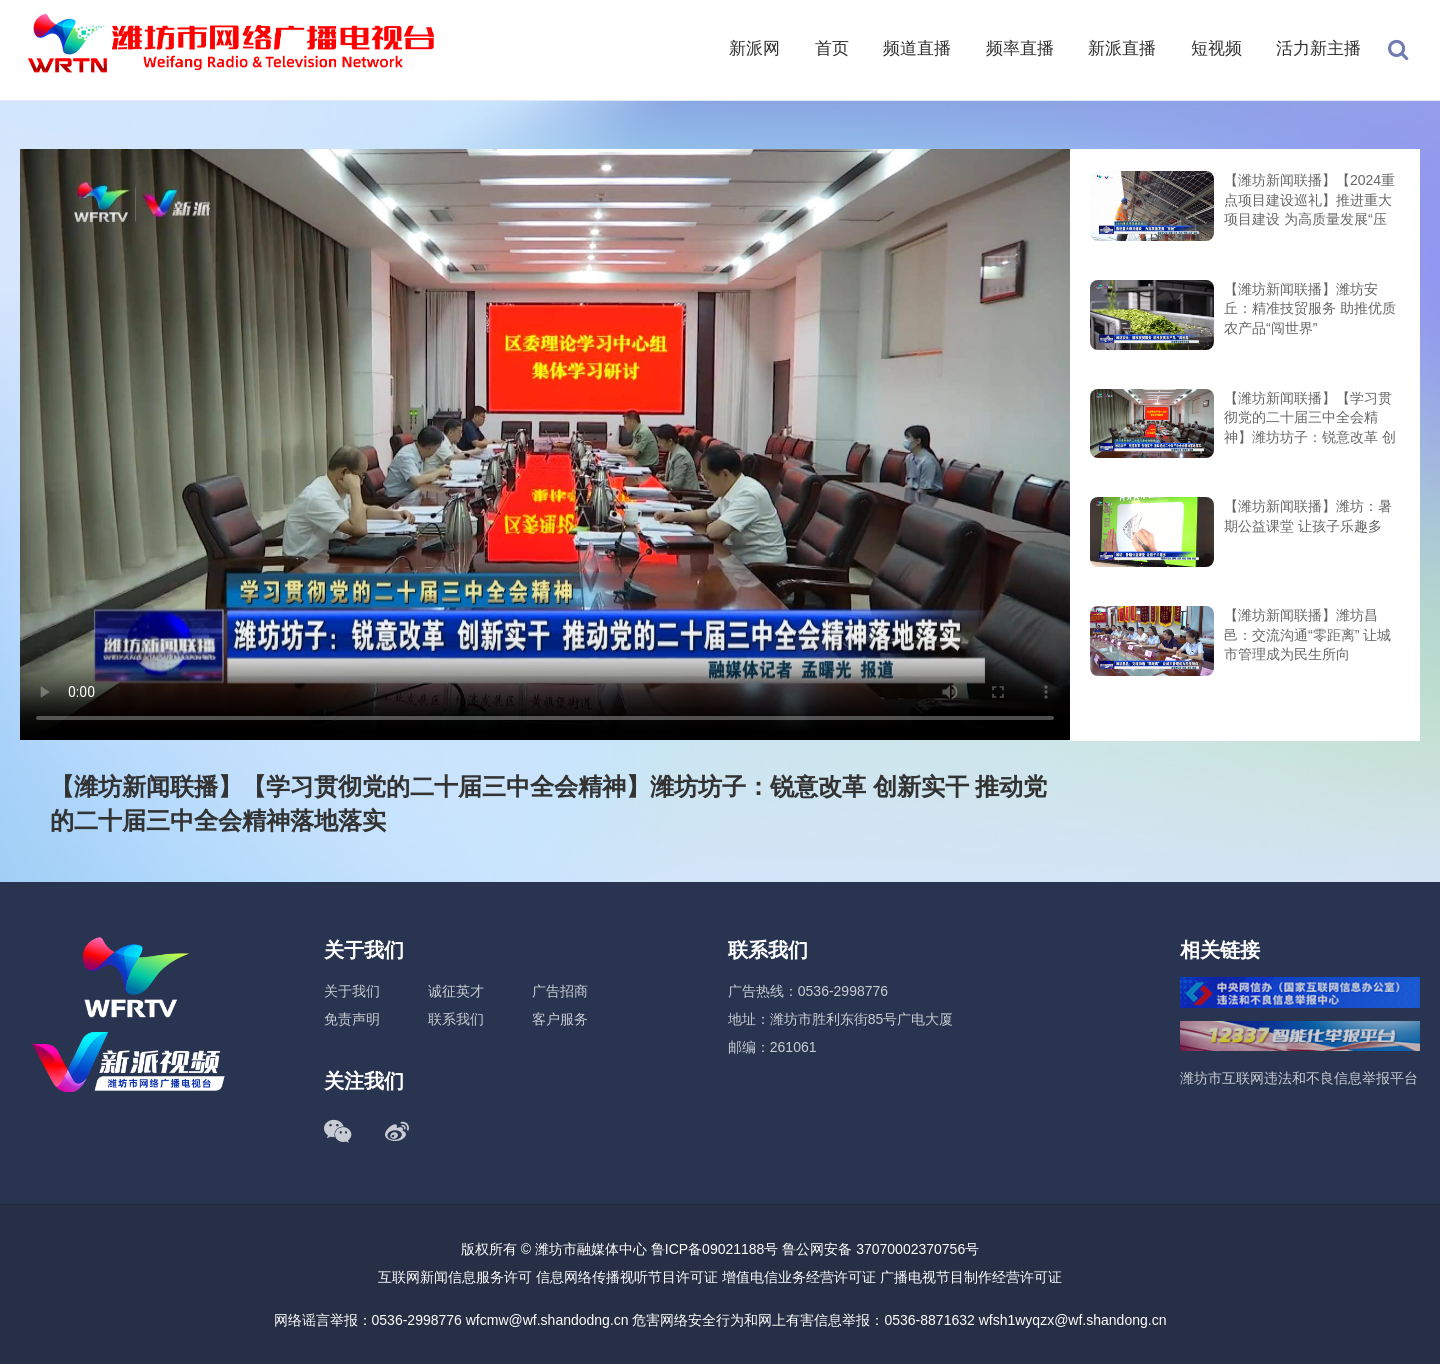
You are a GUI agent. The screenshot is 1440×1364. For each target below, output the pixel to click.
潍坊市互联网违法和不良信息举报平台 (1299, 1078)
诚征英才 (456, 991)
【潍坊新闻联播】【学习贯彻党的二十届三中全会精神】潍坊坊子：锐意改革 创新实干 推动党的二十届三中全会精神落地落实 (1310, 419)
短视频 (1216, 48)
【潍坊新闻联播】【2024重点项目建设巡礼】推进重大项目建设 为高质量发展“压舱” (1309, 201)
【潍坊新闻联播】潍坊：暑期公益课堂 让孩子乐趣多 (1308, 516)
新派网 (754, 48)
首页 (832, 48)
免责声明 (352, 1019)
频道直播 (917, 48)
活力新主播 (1318, 48)
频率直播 (1020, 48)
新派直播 (1122, 48)
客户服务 (560, 1019)
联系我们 (456, 1019)
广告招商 (560, 991)
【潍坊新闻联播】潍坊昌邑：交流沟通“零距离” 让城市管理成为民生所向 (1307, 634)
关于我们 (352, 991)
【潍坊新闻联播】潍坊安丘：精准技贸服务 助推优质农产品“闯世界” (1310, 308)
